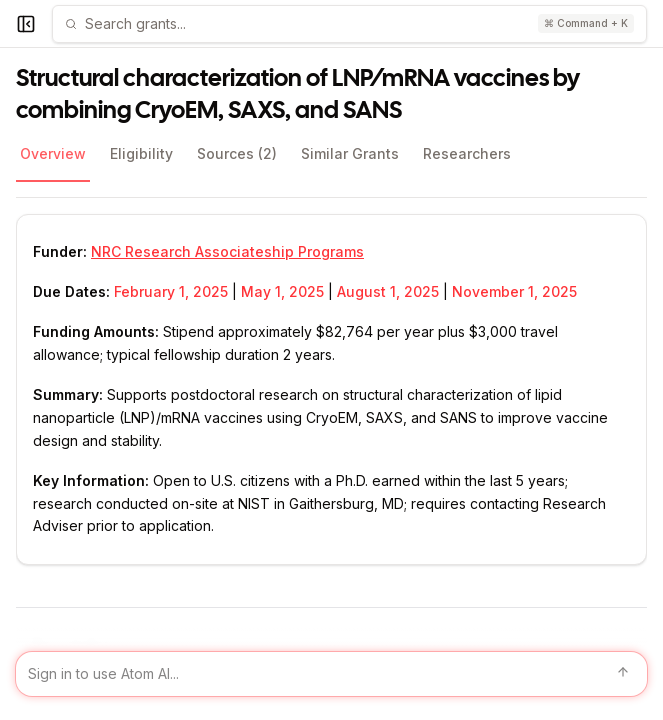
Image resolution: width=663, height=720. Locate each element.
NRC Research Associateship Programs (227, 251)
